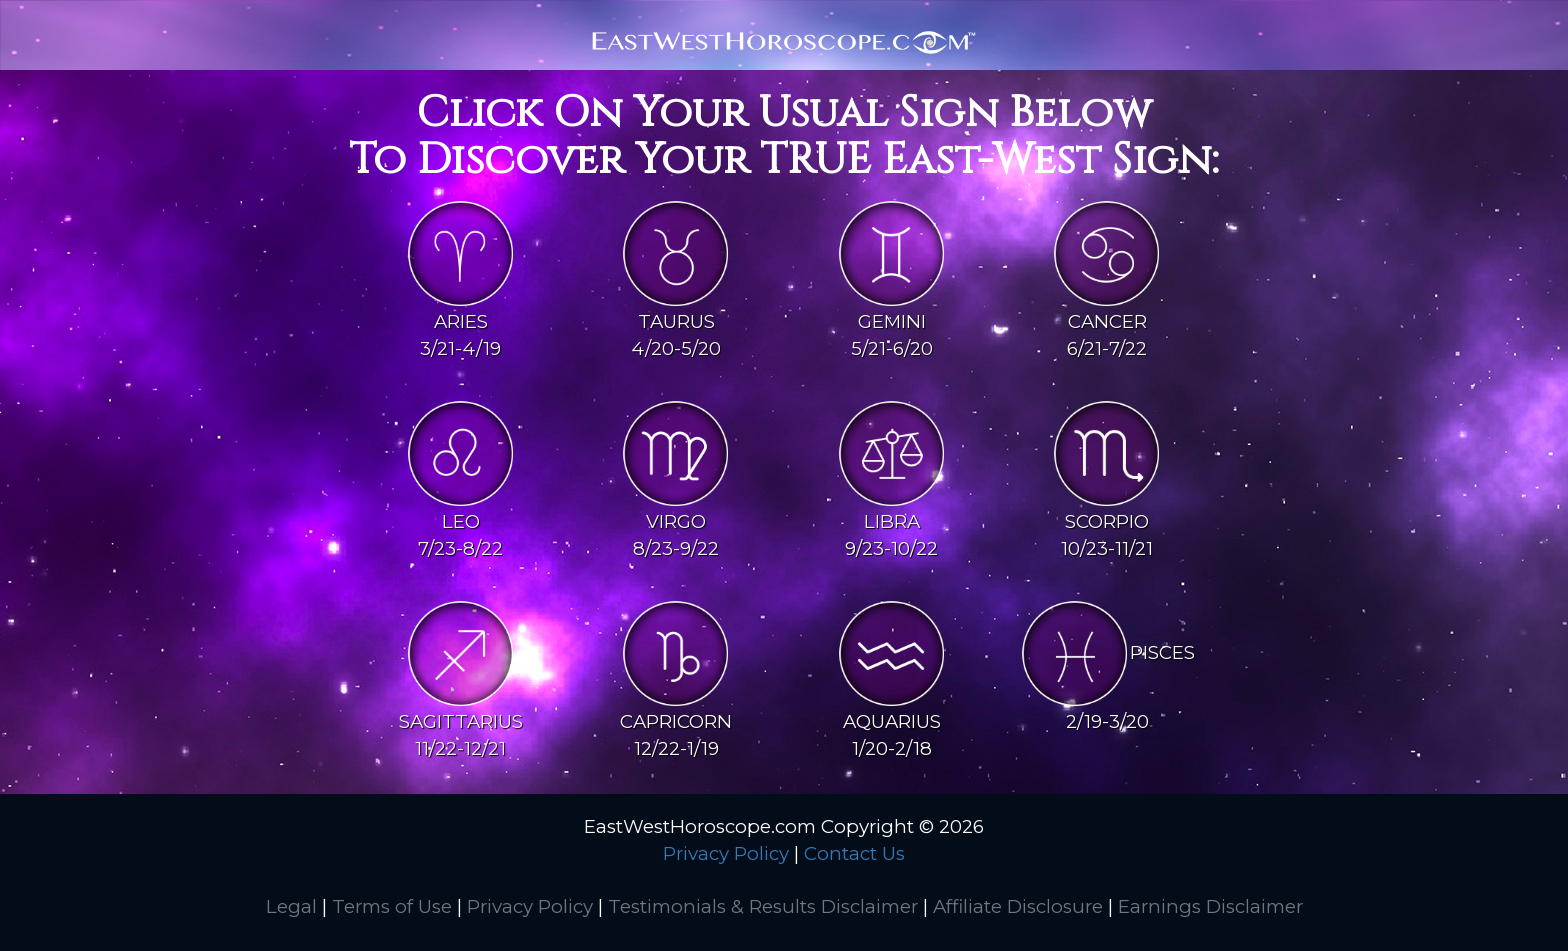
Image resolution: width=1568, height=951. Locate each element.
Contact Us (854, 853)
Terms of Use (392, 906)
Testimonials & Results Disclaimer (763, 906)
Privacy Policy (726, 853)
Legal (291, 906)
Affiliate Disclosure (1018, 906)
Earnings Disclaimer (1210, 906)
